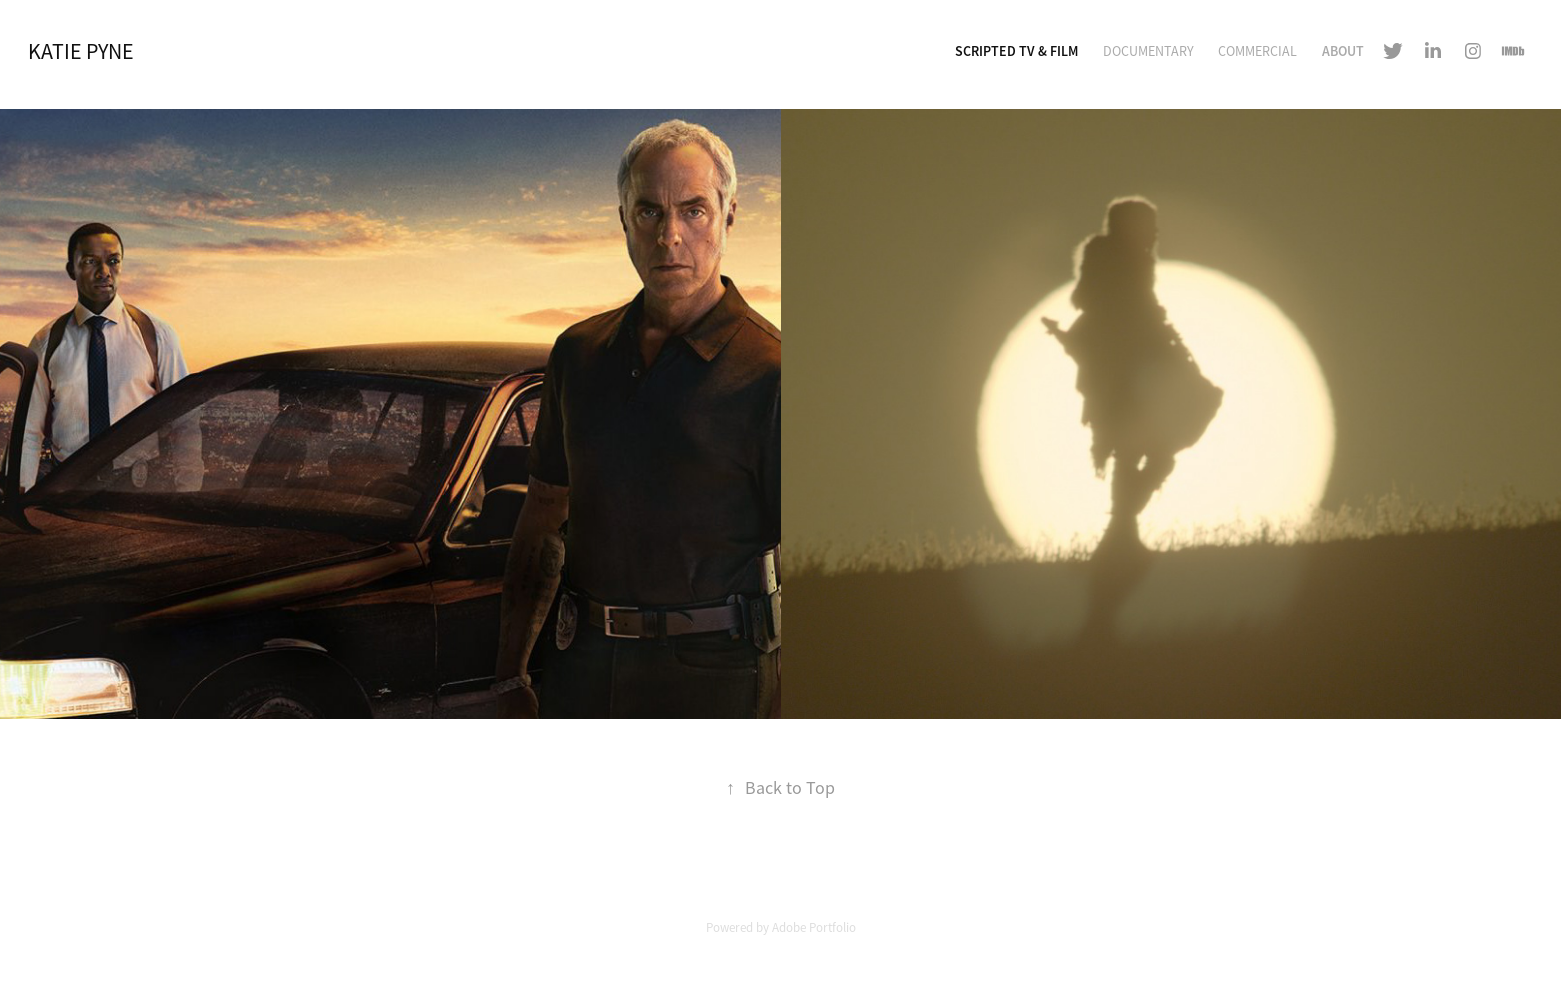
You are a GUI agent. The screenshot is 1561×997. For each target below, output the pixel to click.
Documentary (1148, 51)
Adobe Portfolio (814, 927)
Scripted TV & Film (1016, 51)
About (1343, 51)
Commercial (1257, 51)
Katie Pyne (81, 51)
